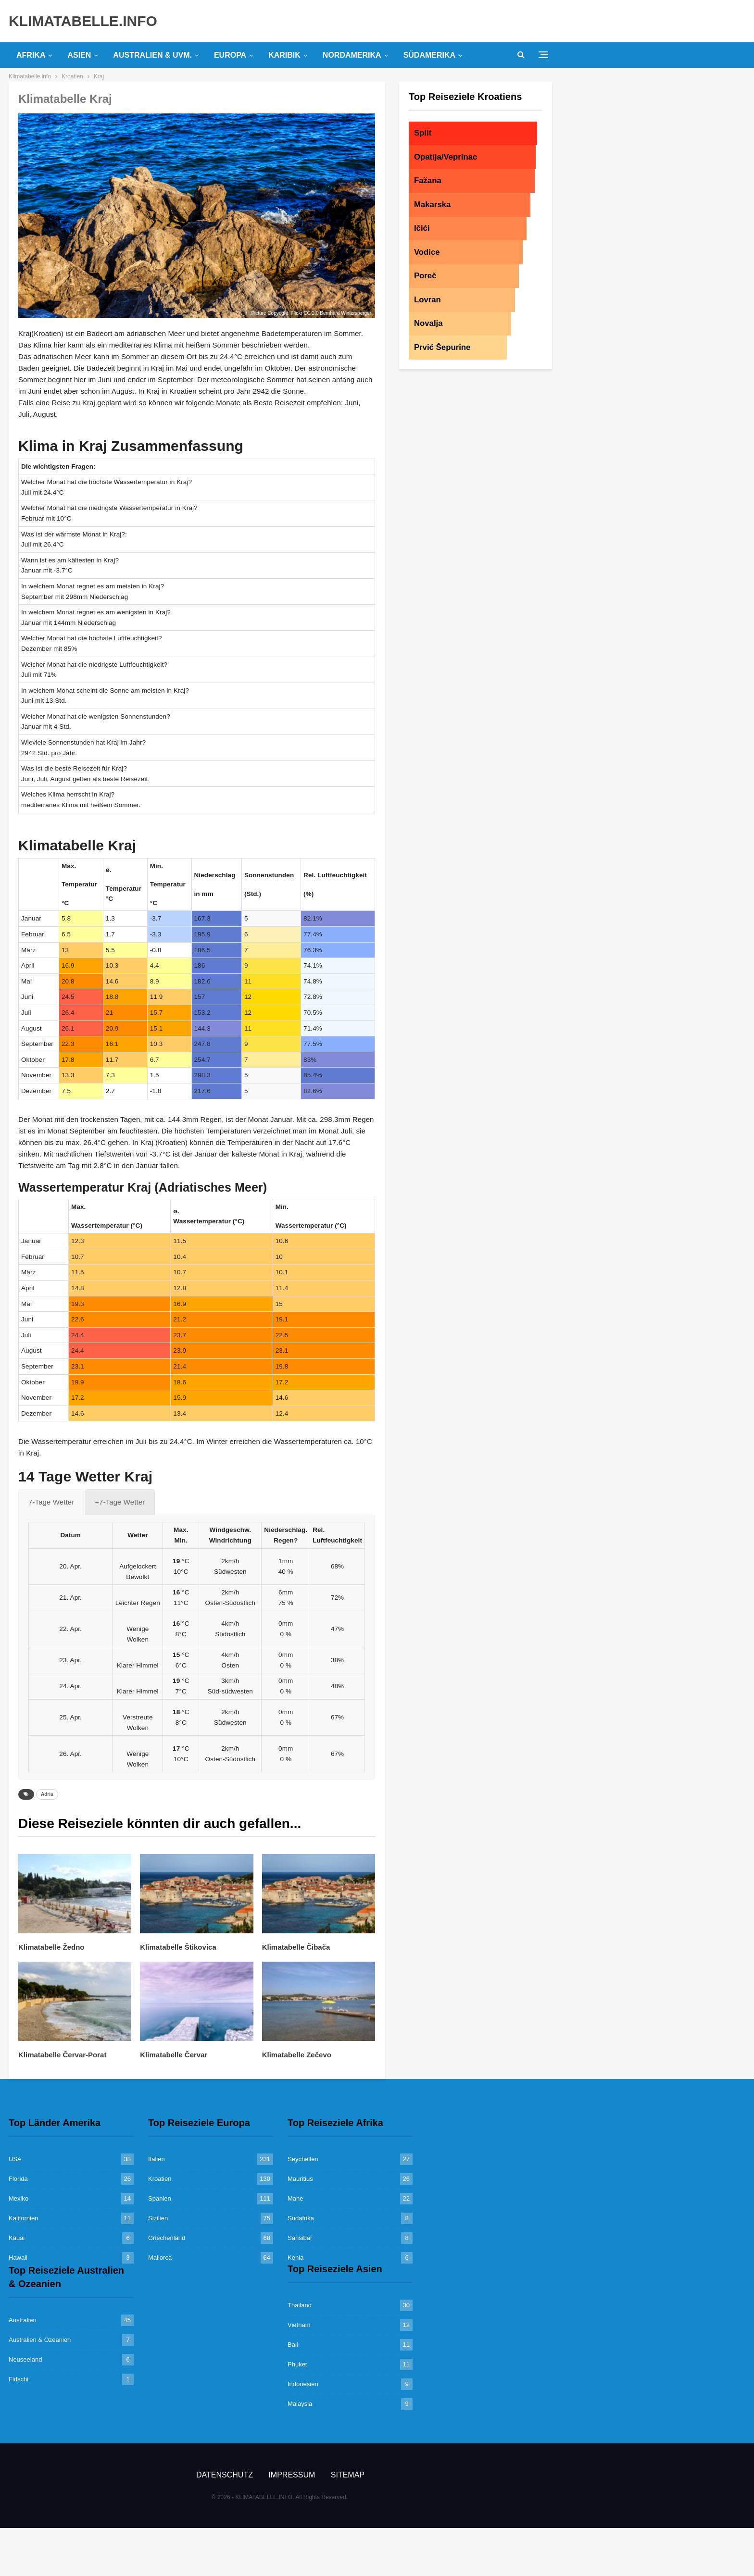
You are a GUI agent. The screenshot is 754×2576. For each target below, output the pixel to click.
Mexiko (18, 2198)
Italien (156, 2159)
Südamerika (429, 55)
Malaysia (300, 2403)
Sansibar (300, 2237)
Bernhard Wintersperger (345, 313)
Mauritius (300, 2178)
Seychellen (303, 2159)
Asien (79, 55)
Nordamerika (352, 55)
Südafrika (301, 2218)
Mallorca (160, 2257)
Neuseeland (25, 2359)
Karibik (284, 55)
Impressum (291, 2475)
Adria (47, 1794)
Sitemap (347, 2475)
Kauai (17, 2237)
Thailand (300, 2305)
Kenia (295, 2257)
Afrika (30, 55)
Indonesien (303, 2384)
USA (15, 2159)
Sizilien (158, 2218)
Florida (18, 2178)
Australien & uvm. (152, 55)
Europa (230, 55)
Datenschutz (224, 2475)
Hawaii (18, 2257)
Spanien (159, 2198)
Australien (23, 2320)
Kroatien (159, 2178)
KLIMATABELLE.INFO (83, 21)
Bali (293, 2344)
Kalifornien (23, 2218)
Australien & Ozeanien (40, 2339)
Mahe (295, 2198)
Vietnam (299, 2324)
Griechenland (166, 2237)
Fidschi (18, 2379)
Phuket (297, 2364)
